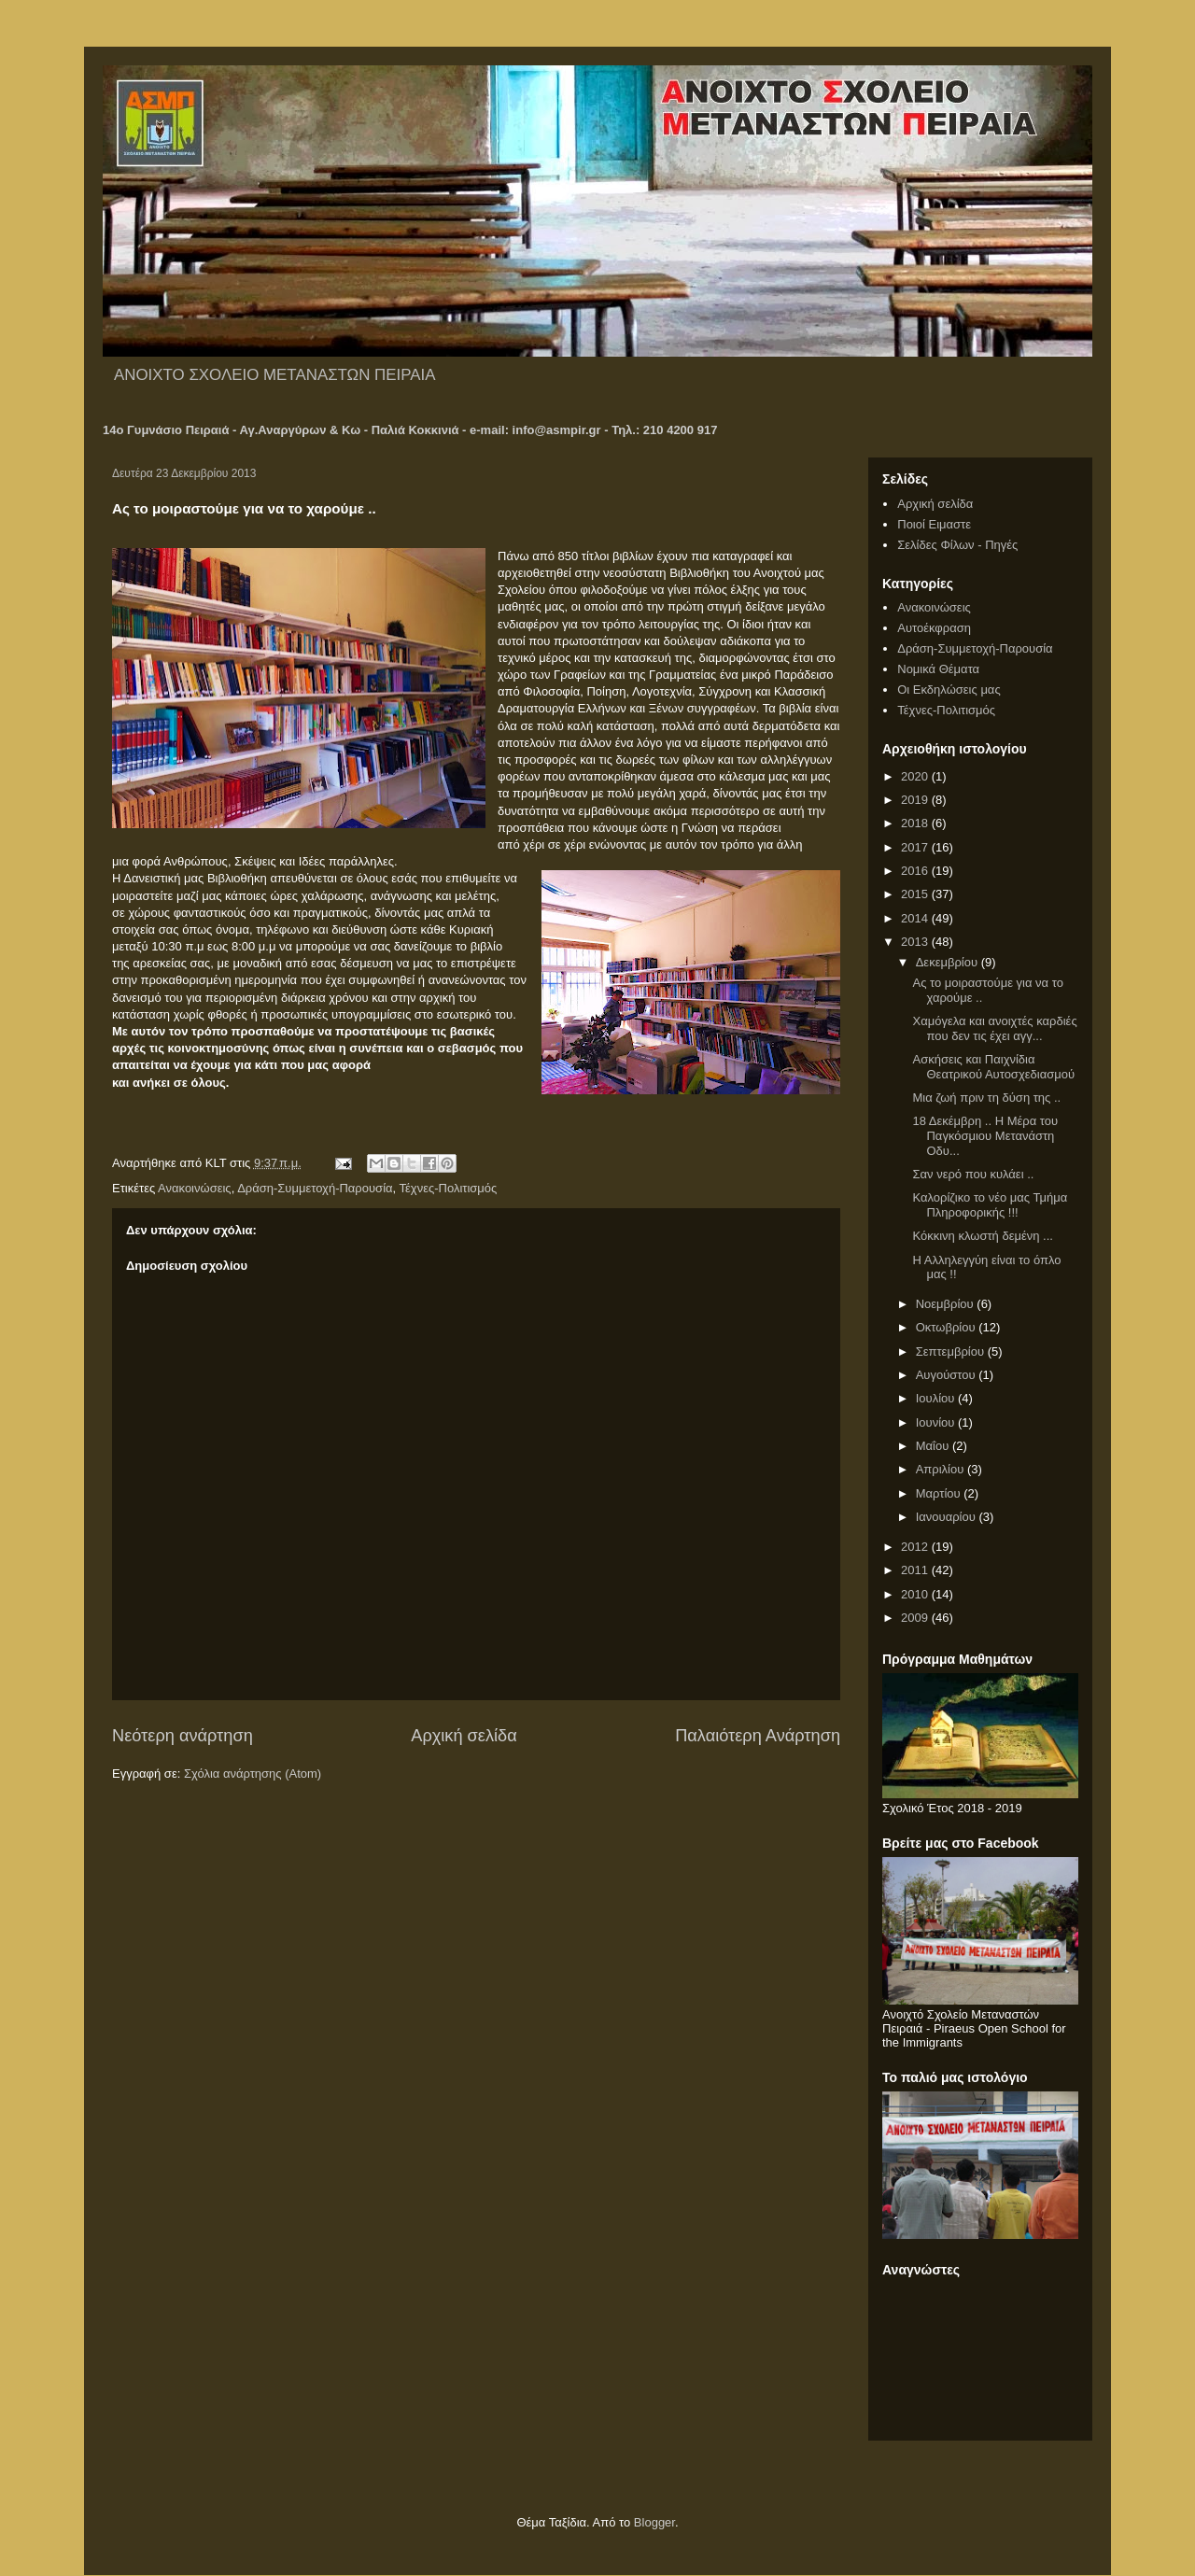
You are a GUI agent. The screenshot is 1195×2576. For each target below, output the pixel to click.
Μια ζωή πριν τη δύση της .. (986, 1098)
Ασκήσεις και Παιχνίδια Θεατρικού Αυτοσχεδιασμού (993, 1066)
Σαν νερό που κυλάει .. (972, 1174)
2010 (916, 1594)
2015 (916, 894)
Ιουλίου (937, 1398)
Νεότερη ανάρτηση (182, 1735)
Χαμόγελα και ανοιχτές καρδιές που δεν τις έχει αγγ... (994, 1028)
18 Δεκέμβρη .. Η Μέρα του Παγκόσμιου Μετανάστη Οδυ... (985, 1135)
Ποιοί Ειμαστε (934, 524)
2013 (916, 942)
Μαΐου (934, 1446)
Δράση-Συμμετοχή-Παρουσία (314, 1188)
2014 (916, 918)
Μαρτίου (940, 1493)
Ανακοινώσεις (195, 1188)
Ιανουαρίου (947, 1517)
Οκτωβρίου (947, 1327)
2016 (916, 871)
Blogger (654, 2522)
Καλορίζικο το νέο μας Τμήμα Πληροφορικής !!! (989, 1204)
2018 (916, 823)
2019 (916, 800)
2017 (916, 847)
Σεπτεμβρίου (952, 1351)
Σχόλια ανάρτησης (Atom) (252, 1774)
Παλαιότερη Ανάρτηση (757, 1735)
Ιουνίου (937, 1422)
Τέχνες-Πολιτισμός (449, 1188)
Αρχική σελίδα (463, 1735)
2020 (916, 776)
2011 (916, 1570)
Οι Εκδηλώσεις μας (948, 690)
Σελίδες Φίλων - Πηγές (957, 545)
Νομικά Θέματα (938, 669)
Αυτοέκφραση (934, 628)
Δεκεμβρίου (948, 962)
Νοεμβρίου (946, 1304)
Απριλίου (941, 1469)
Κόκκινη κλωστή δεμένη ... (982, 1236)
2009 (916, 1618)
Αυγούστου (947, 1375)
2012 (916, 1547)
